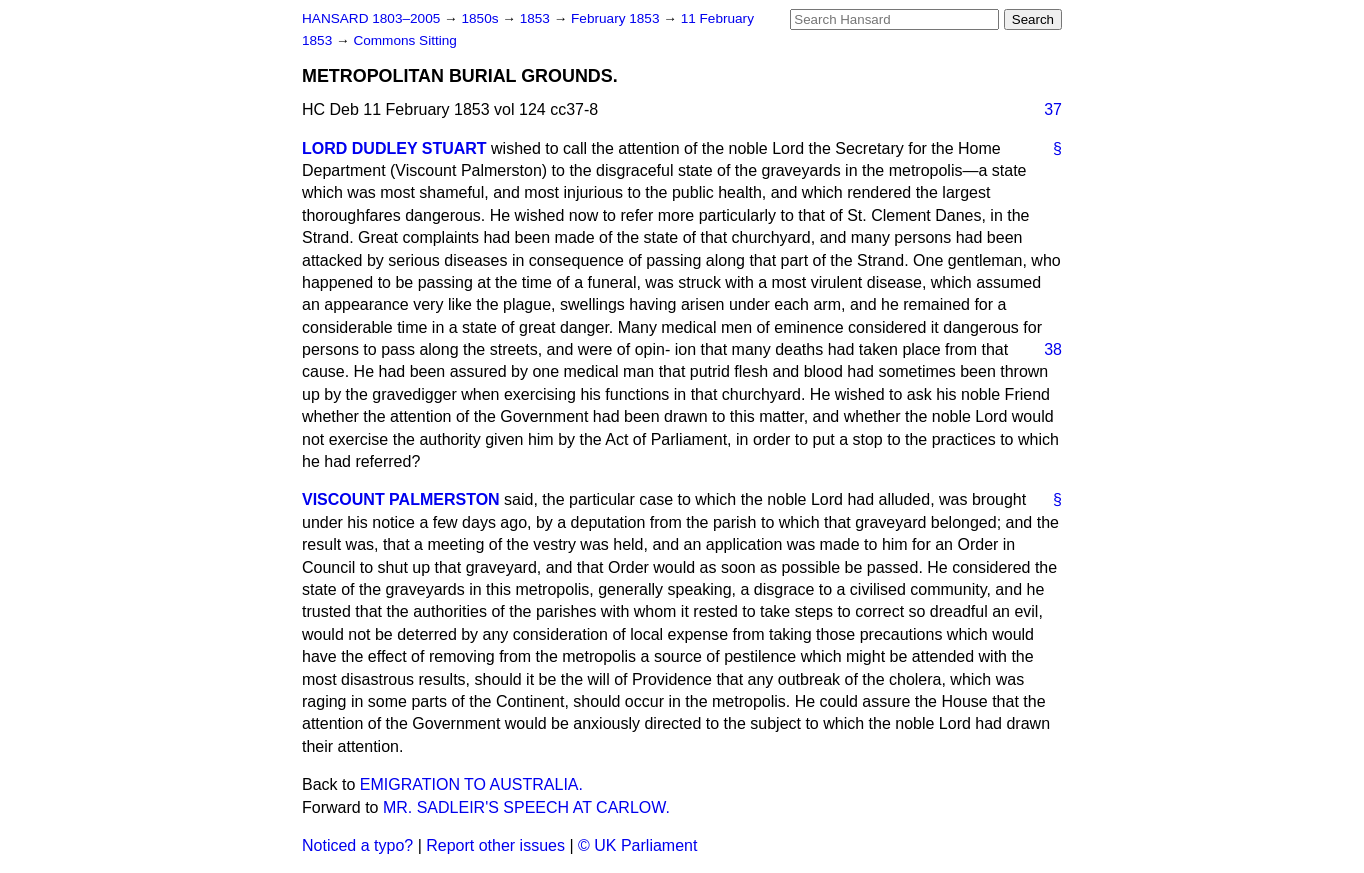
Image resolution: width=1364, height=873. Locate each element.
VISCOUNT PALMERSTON (401, 499)
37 (1053, 109)
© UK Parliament (637, 845)
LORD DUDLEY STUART (394, 148)
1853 (537, 18)
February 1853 (617, 18)
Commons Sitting (405, 40)
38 (1053, 349)
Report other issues (495, 845)
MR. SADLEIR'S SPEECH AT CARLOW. (526, 807)
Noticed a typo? (357, 845)
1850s (481, 18)
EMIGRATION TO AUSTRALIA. (471, 784)
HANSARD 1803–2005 (371, 18)
